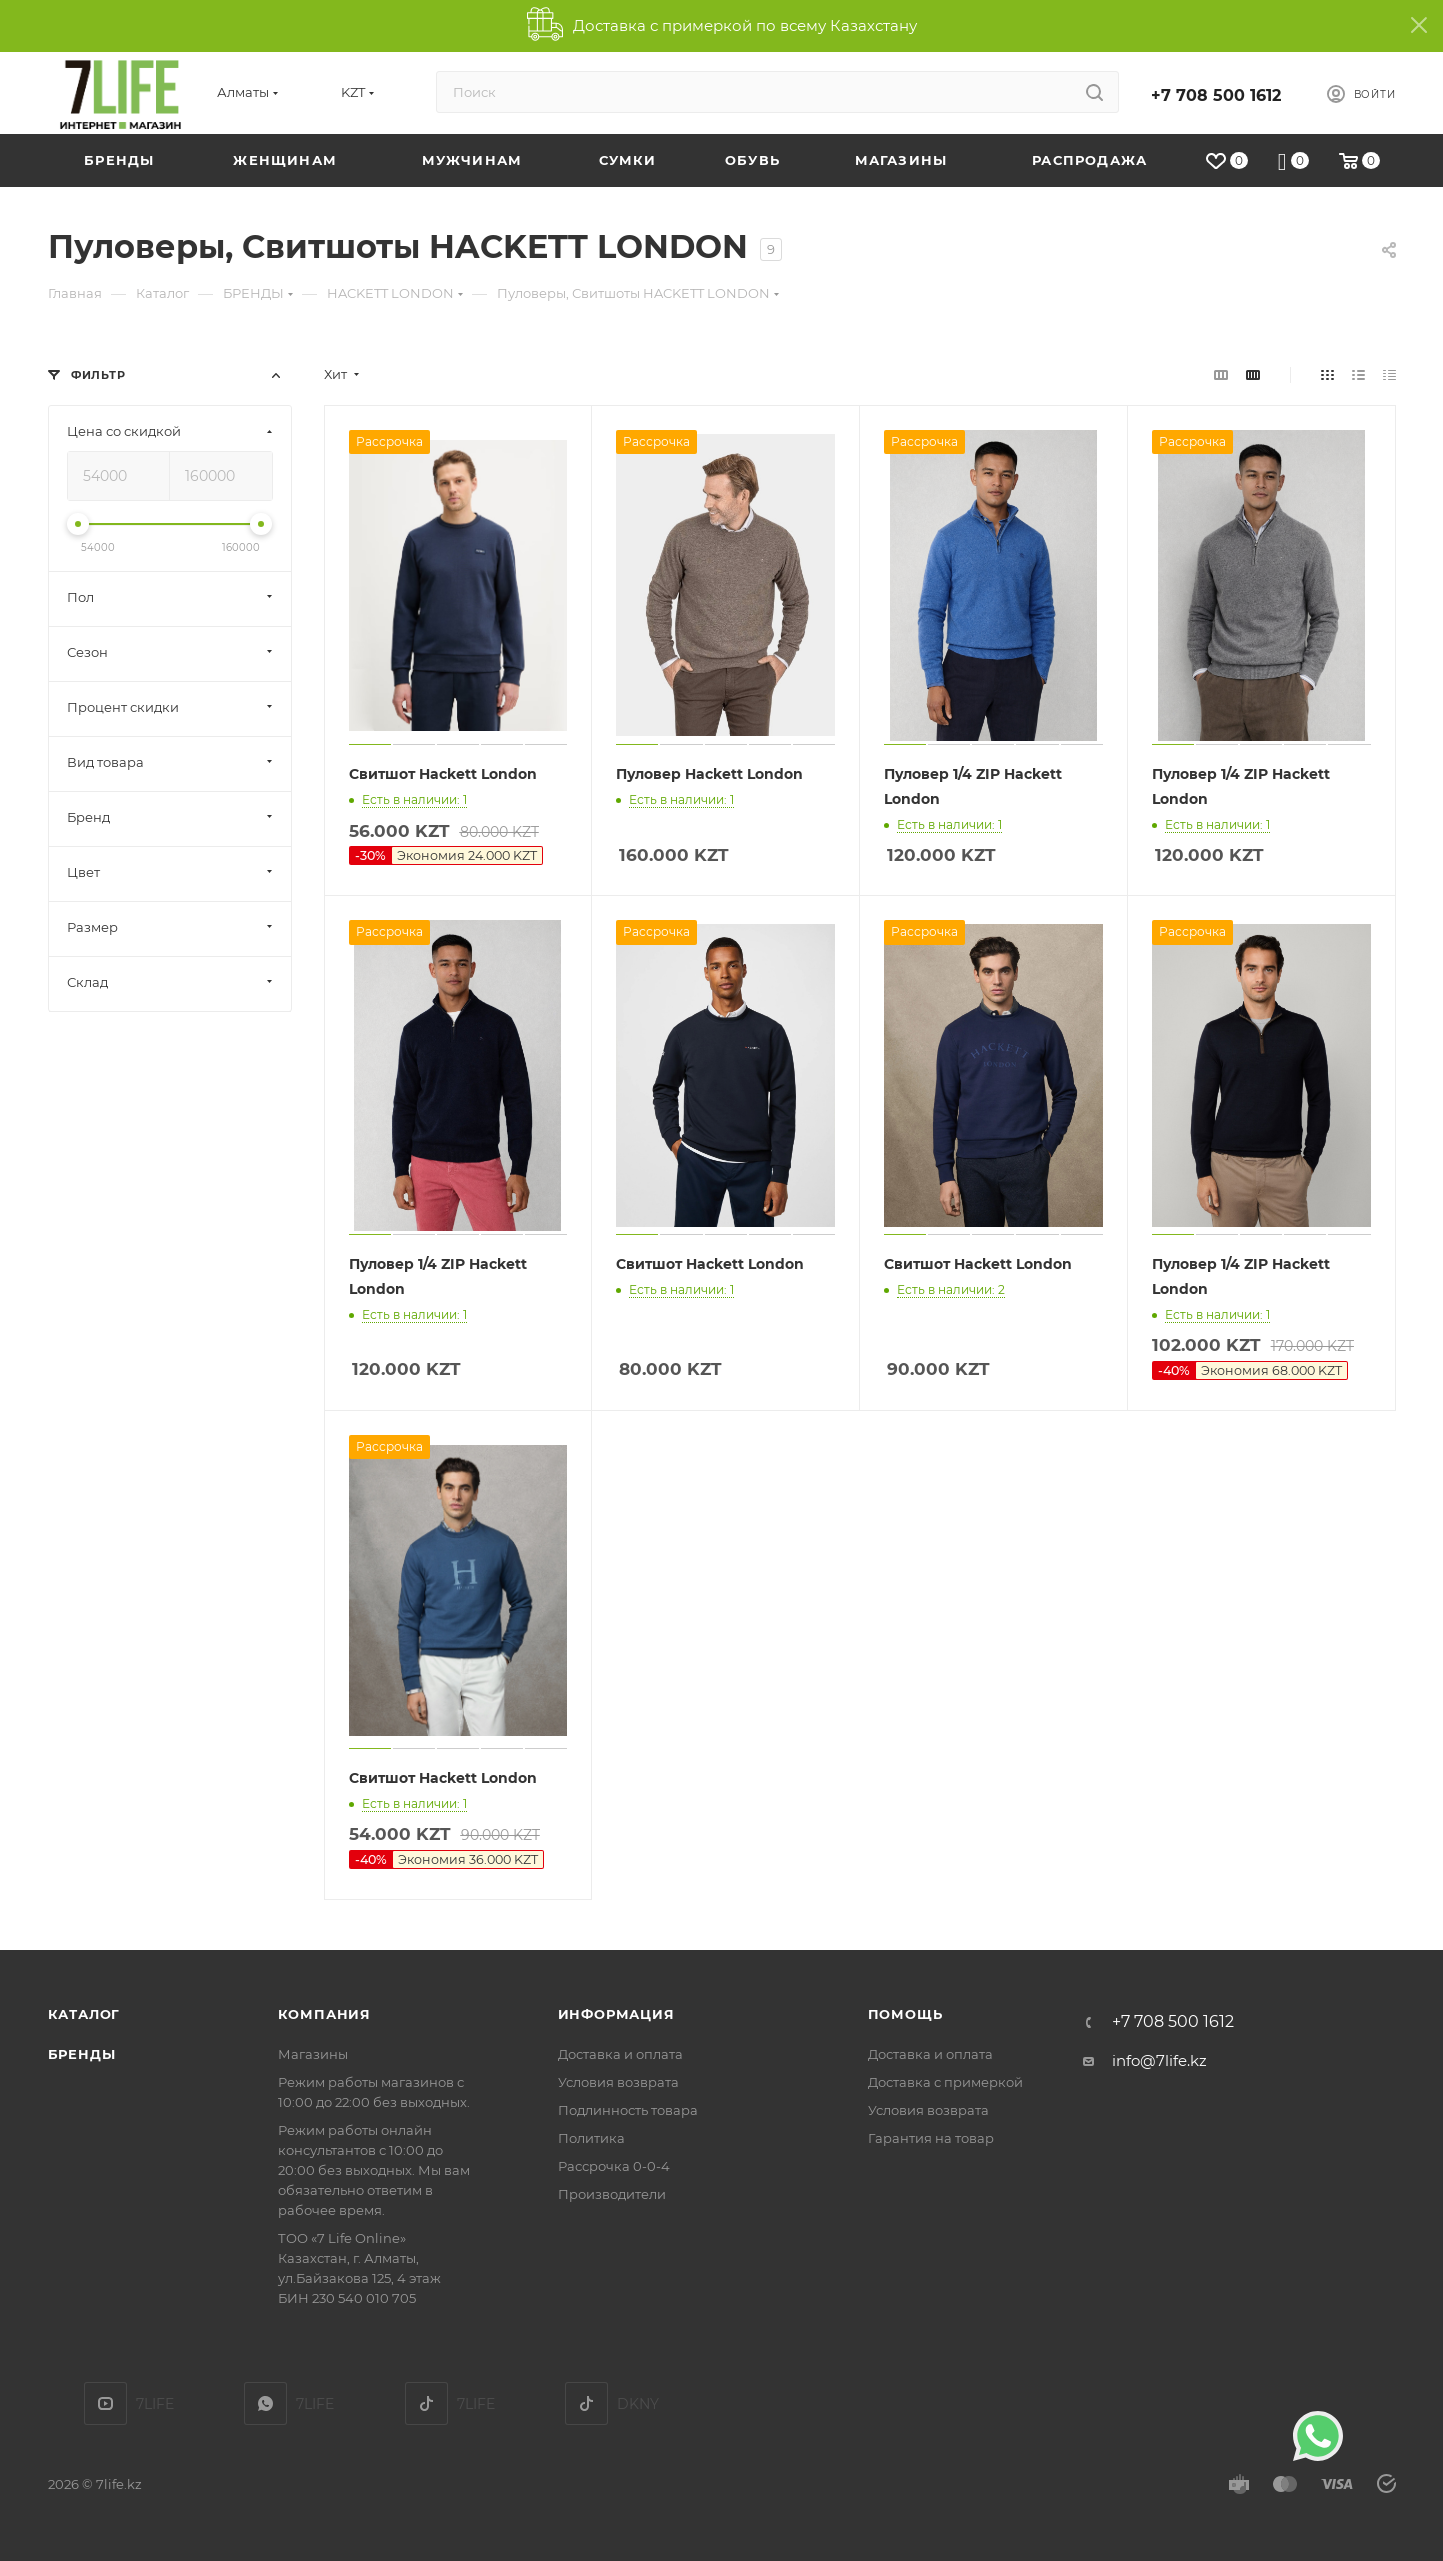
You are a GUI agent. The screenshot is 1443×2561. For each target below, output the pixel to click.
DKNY (586, 2403)
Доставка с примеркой (945, 2082)
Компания (324, 2014)
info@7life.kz (1159, 2060)
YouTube (105, 2403)
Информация (616, 2014)
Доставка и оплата (620, 2054)
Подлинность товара (628, 2110)
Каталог (84, 2014)
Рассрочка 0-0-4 (614, 2166)
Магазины (313, 2054)
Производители (612, 2194)
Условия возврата (618, 2082)
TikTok (426, 2403)
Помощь (905, 2014)
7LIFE (265, 2403)
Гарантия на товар (931, 2138)
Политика (591, 2138)
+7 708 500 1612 (1216, 95)
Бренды (82, 2054)
